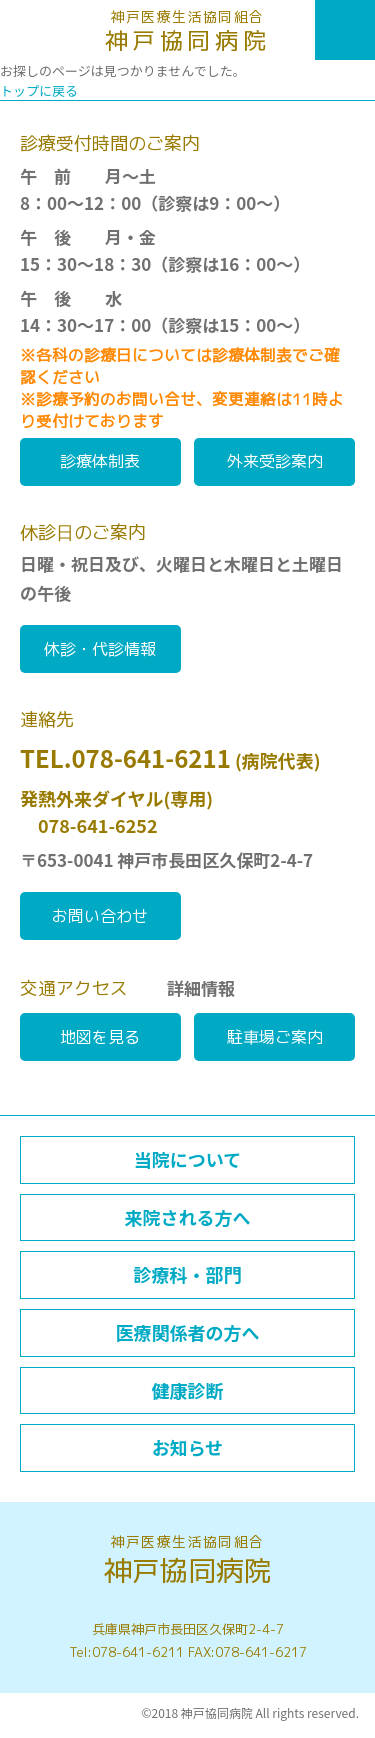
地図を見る (100, 1037)
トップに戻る (39, 90)
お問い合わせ (100, 916)
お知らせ (188, 1447)
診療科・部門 (188, 1274)
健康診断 (188, 1390)
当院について (187, 1159)
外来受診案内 (275, 461)
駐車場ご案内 (275, 1037)
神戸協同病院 (187, 32)
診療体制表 (100, 461)
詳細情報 (201, 987)
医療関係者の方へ (188, 1332)
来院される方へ (188, 1217)
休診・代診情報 (100, 649)
